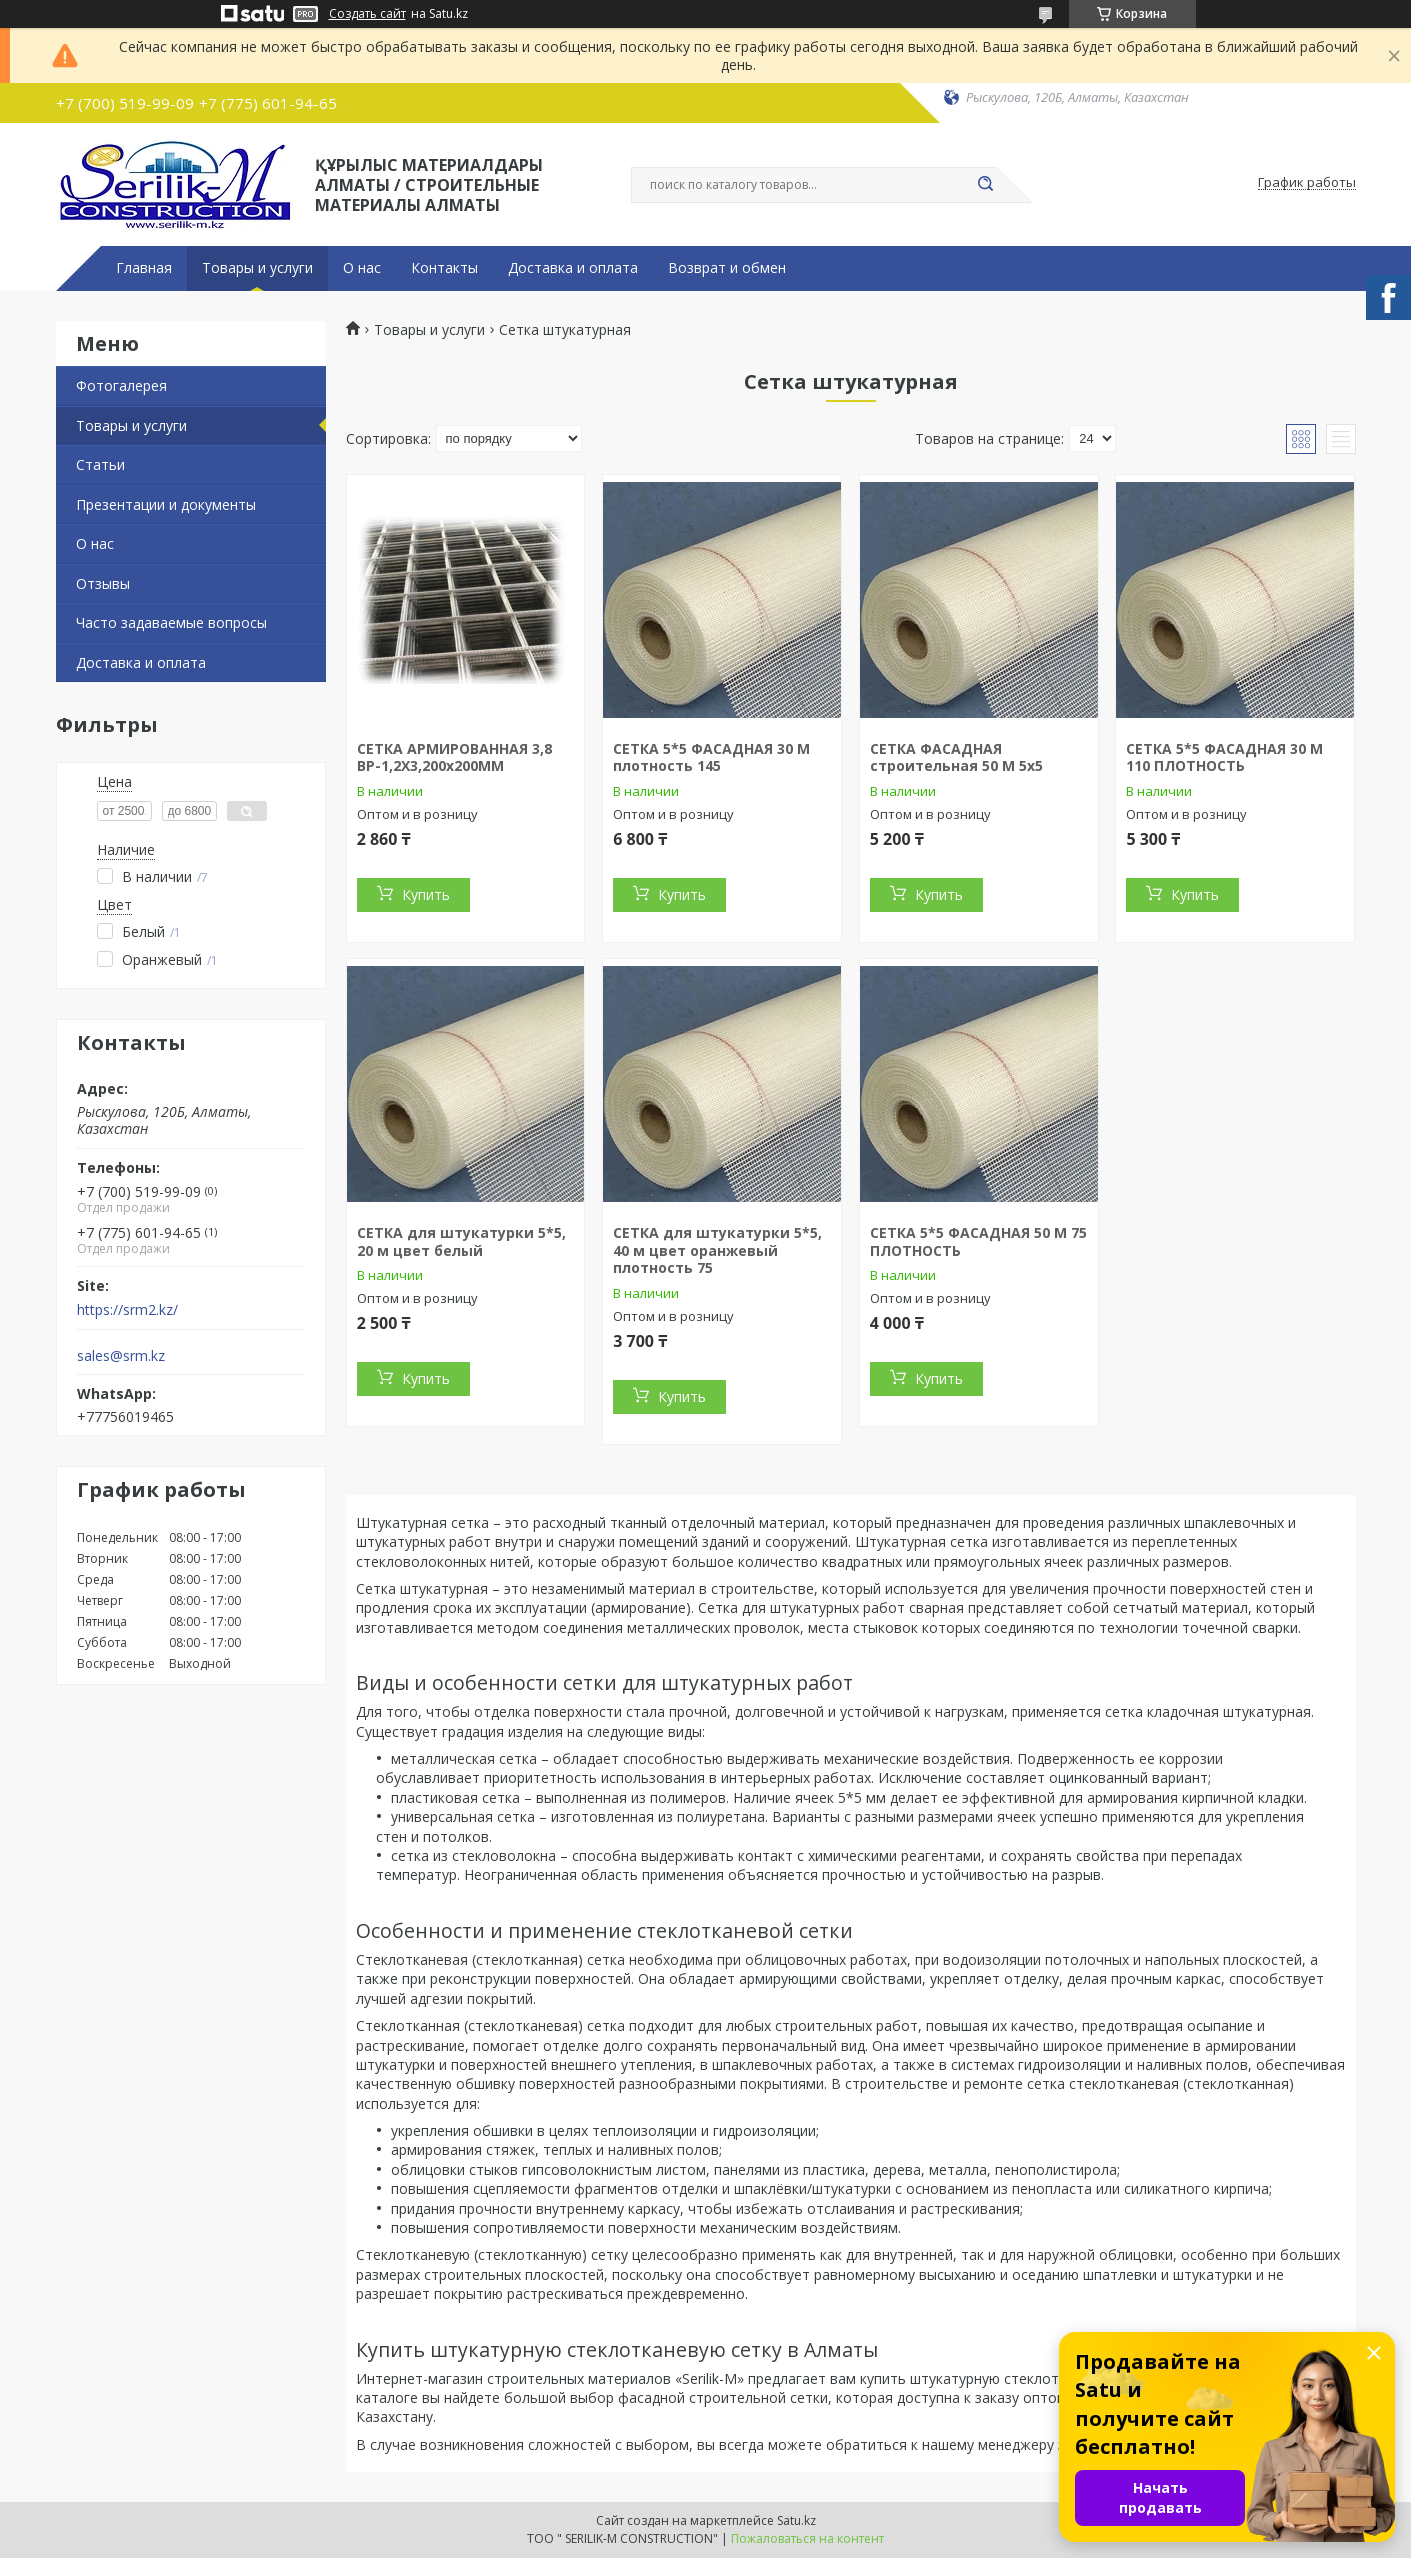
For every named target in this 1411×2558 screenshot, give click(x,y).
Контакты (444, 268)
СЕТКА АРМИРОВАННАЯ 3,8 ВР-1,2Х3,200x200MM (454, 757)
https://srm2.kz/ (127, 1310)
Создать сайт (367, 14)
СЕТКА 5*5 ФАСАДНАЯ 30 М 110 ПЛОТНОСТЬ (1224, 757)
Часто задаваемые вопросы (171, 622)
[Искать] (986, 185)
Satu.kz (796, 2520)
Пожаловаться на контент (807, 2538)
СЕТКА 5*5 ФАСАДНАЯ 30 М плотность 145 (711, 757)
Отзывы (103, 583)
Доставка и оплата (573, 268)
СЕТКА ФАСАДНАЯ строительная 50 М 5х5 (956, 757)
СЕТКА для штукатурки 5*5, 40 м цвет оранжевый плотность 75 (717, 1250)
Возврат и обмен (727, 268)
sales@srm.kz (121, 1356)
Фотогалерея (121, 385)
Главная (144, 268)
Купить (426, 894)
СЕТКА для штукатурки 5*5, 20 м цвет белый (461, 1241)
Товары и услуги (257, 268)
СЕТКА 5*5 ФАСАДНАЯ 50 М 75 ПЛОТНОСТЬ (978, 1241)
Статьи (100, 464)
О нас (362, 268)
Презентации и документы (166, 504)
